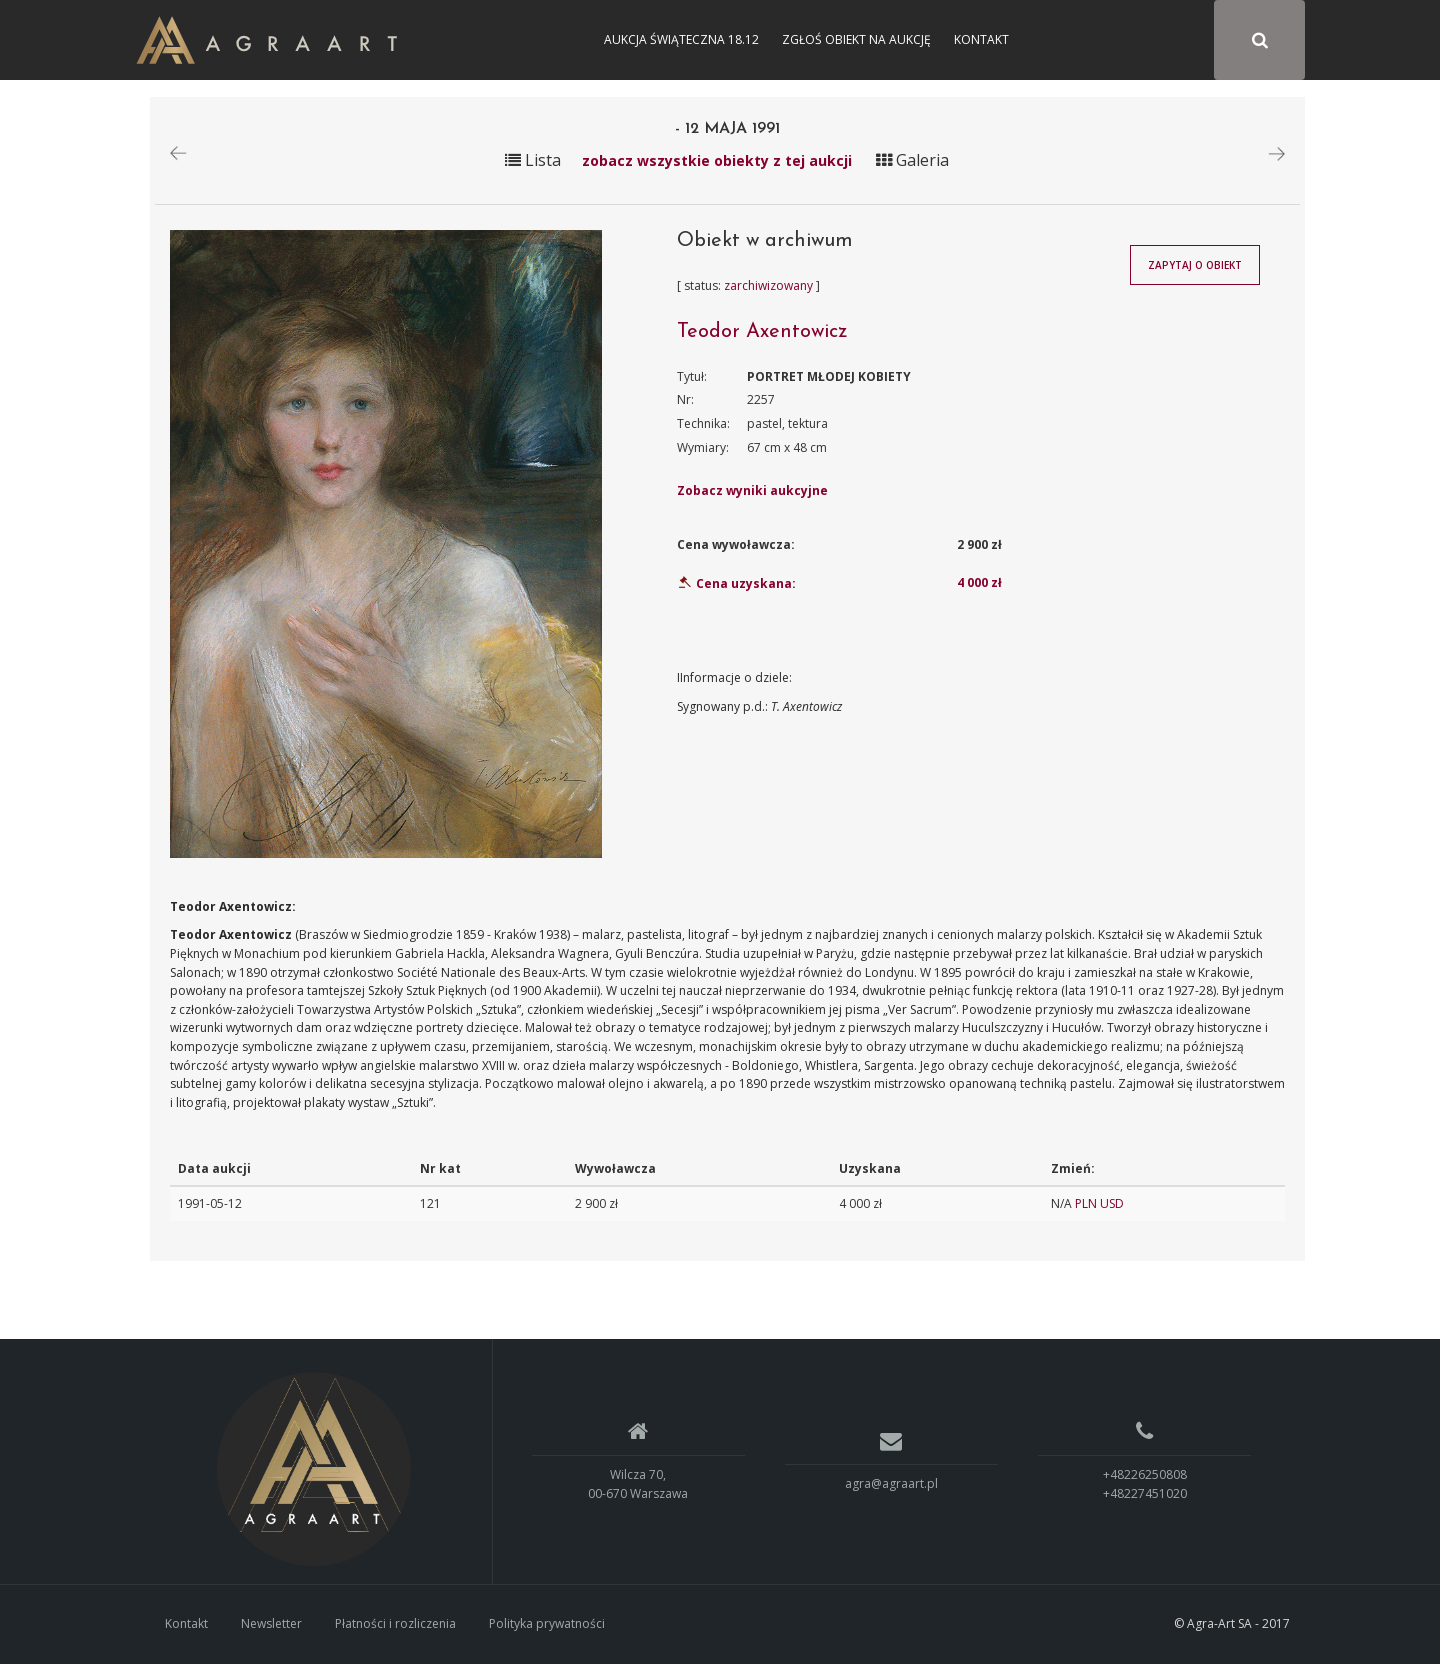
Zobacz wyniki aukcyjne (752, 493)
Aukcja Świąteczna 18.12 (681, 39)
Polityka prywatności (547, 1626)
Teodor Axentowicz (762, 334)
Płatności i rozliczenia (395, 1626)
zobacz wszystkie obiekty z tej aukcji (717, 162)
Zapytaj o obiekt (1195, 268)
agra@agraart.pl (891, 1486)
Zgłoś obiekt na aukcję (856, 39)
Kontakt (981, 39)
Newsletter (271, 1626)
